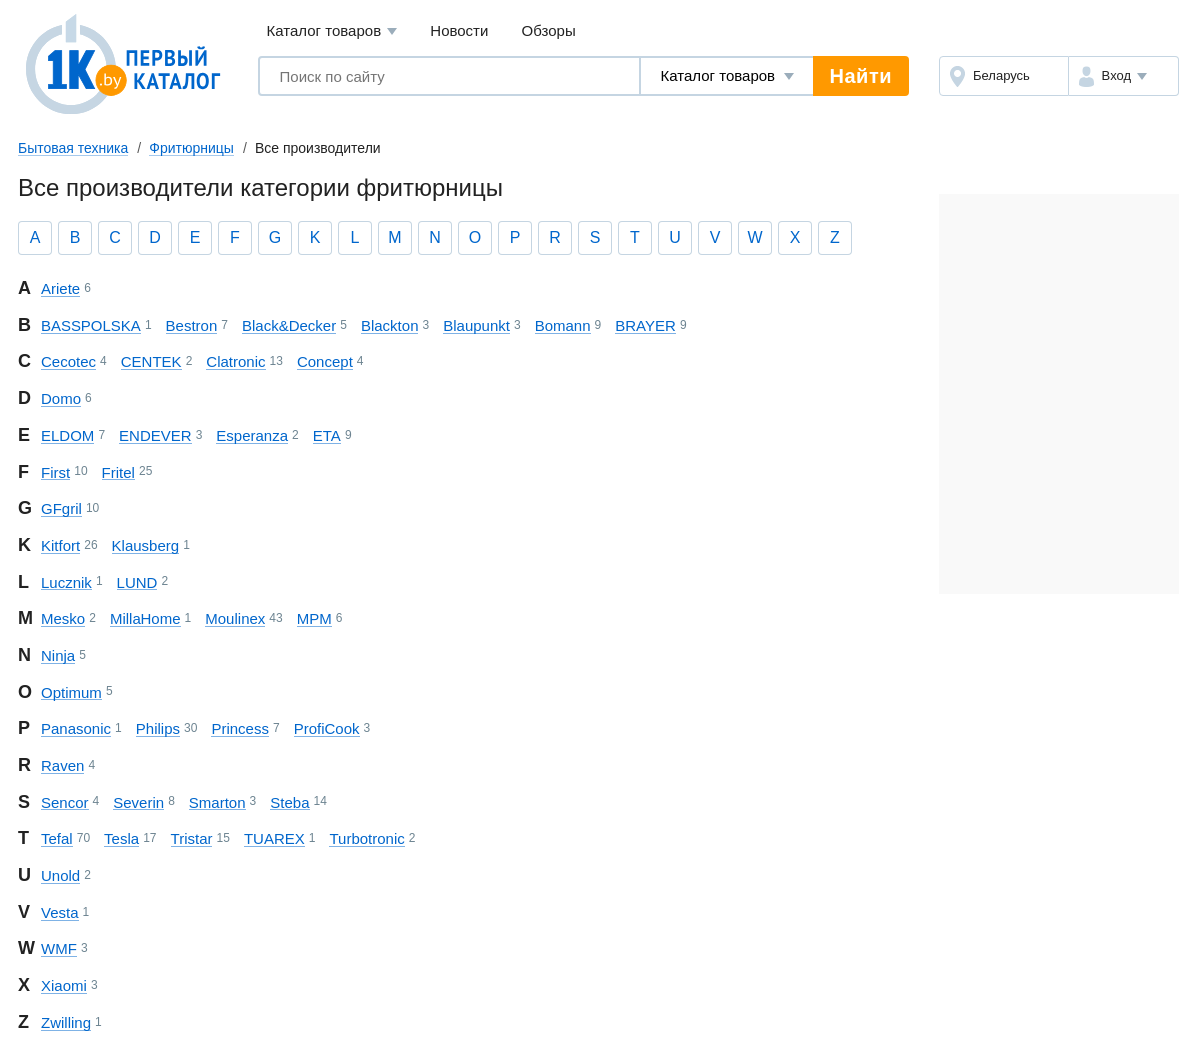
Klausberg (146, 545)
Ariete (60, 288)
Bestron (192, 325)
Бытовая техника (73, 148)
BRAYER (645, 325)
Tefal (57, 838)
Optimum (71, 692)
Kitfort (60, 545)
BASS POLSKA (91, 325)
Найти (861, 76)
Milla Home (145, 618)
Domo (61, 398)
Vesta (60, 912)
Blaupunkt (476, 325)
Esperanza (252, 435)
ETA (327, 435)
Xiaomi (64, 985)
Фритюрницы (191, 148)
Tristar (192, 838)
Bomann (563, 325)
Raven (62, 765)
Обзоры (549, 30)
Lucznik (66, 582)
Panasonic (76, 728)
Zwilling (66, 1022)
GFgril (61, 508)
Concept (325, 361)
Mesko (63, 618)
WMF (59, 948)
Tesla (121, 838)
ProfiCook (327, 728)
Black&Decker (289, 325)
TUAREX (274, 838)
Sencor (65, 802)
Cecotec (68, 361)
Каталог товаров (332, 31)
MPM (314, 618)
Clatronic (235, 361)
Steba (289, 802)
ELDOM (67, 435)
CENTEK (151, 361)
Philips (158, 728)
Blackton (390, 325)
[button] (1123, 76)
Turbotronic (366, 838)
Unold (60, 875)
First (55, 472)
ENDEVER (155, 435)
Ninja (58, 655)
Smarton (217, 802)
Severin (138, 802)
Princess (240, 728)
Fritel (118, 472)
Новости (459, 30)
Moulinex (235, 618)
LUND (137, 582)
